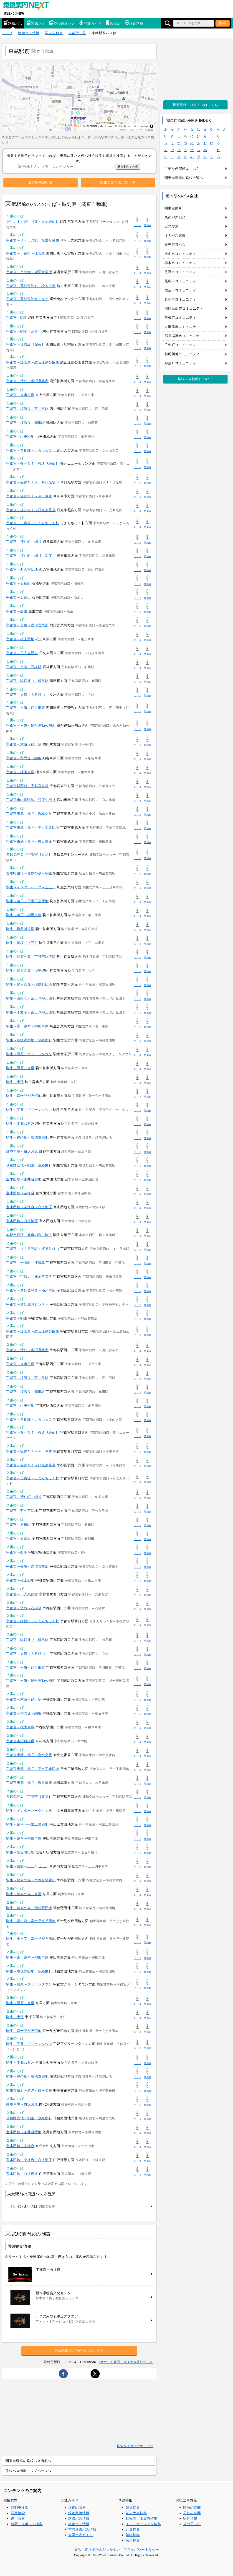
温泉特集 (133, 2540)
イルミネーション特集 (143, 2524)
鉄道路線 (134, 23)
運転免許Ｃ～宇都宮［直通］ (29, 854)
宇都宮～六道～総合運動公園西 (31, 725)
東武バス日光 (175, 217)
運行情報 (18, 2518)
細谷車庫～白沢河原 (22, 1151)
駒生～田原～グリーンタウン (29, 1054)
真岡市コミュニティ (180, 299)
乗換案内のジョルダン (102, 2549)
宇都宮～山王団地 (20, 436)
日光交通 (172, 226)
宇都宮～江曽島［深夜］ (25, 344)
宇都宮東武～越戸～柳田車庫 (29, 841)
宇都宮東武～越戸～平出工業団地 (32, 827)
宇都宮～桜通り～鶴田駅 (25, 423)
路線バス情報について (195, 379)
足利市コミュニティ (180, 281)
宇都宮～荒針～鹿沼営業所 (27, 381)
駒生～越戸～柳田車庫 (23, 915)
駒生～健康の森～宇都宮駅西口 (31, 957)
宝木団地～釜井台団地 (23, 1179)
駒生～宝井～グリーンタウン (29, 1110)
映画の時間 (192, 2507)
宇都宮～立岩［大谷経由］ (27, 695)
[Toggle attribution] (151, 126)
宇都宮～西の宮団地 (22, 569)
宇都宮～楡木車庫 (20, 772)
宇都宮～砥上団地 (20, 639)
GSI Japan (125, 126)
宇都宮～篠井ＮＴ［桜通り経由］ (32, 463)
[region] (79, 97)
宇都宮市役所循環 (20, 1741)
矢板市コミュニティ (180, 317)
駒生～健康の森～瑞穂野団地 (29, 984)
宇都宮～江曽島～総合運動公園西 (32, 362)
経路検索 (18, 2513)
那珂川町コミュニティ (182, 354)
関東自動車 (54, 33)
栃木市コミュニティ (180, 263)
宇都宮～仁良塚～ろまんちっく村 (32, 523)
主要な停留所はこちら (182, 169)
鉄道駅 (113, 23)
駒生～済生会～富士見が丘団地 (31, 998)
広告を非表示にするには (135, 2446)
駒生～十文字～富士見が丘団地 (31, 1012)
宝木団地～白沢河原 (22, 1221)
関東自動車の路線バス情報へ (28, 2461)
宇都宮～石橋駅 (18, 583)
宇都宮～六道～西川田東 (25, 708)
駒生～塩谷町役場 (20, 929)
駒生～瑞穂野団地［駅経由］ (29, 1040)
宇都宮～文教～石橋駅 (23, 667)
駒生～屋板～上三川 (22, 943)
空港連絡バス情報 (82, 2529)
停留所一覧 (77, 33)
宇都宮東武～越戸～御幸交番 (29, 814)
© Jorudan (141, 126)
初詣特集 (133, 2535)
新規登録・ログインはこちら (195, 105)
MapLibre (106, 126)
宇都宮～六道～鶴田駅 (23, 744)
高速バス (35, 23)
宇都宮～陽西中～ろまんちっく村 (32, 1621)
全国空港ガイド (80, 2535)
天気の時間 (192, 2513)
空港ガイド (90, 23)
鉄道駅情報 (77, 2507)
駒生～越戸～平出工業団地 (27, 901)
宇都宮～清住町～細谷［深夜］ (31, 555)
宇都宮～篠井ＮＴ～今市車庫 (29, 496)
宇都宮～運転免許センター (27, 299)
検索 (222, 23)
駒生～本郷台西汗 (20, 1123)
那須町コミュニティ (180, 363)
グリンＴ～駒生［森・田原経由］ (32, 221)
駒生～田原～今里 (20, 1068)
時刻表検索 (19, 2507)
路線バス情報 (14, 14)
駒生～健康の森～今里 (23, 970)
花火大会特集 (136, 2513)
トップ (7, 33)
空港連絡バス (62, 23)
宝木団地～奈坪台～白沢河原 (29, 1207)
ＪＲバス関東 (175, 235)
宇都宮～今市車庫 (20, 395)
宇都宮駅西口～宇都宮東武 (27, 786)
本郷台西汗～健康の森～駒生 (29, 1235)
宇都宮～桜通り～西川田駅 (27, 409)
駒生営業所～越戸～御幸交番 (29, 2090)
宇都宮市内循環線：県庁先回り (31, 800)
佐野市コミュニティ (180, 272)
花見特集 (133, 2507)
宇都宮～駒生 (16, 317)
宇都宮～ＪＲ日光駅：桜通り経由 (32, 240)
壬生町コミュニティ (180, 345)
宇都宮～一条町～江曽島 (25, 253)
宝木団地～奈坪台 (20, 1193)
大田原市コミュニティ (182, 327)
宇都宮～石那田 (18, 597)
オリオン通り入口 (32, 2206)
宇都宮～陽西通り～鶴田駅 (27, 681)
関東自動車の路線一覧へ (184, 178)
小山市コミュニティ (180, 254)
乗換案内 (10, 2500)
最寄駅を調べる (40, 182)
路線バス (13, 23)
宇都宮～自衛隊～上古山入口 (29, 450)
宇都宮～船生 (16, 611)
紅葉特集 (133, 2529)
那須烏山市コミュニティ (184, 308)
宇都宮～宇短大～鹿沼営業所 (29, 272)
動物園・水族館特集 (141, 2518)
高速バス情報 (78, 2524)
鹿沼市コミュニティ (180, 290)
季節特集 (125, 2500)
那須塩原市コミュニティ (184, 336)
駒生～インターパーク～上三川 (31, 887)
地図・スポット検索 (27, 2524)
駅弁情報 (190, 2518)
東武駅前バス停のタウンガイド (79, 2350)
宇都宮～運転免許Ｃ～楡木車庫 (31, 286)
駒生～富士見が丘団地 (23, 1096)
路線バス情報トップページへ (28, 2471)
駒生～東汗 (15, 1082)
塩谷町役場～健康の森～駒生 (29, 873)
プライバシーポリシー (141, 2549)
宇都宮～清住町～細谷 (23, 542)
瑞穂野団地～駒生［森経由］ (29, 1165)
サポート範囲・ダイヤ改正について (126, 2362)
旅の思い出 (192, 2524)
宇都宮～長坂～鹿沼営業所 (27, 625)
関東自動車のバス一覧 (117, 182)
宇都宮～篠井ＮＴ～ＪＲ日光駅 (31, 482)
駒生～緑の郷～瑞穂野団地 (27, 1137)
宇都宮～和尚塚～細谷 (23, 758)
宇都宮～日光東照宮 (22, 653)
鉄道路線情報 (78, 2513)
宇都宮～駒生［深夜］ (23, 331)
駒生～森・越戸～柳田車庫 (27, 1026)
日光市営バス (175, 244)
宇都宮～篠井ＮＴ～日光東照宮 (31, 510)
